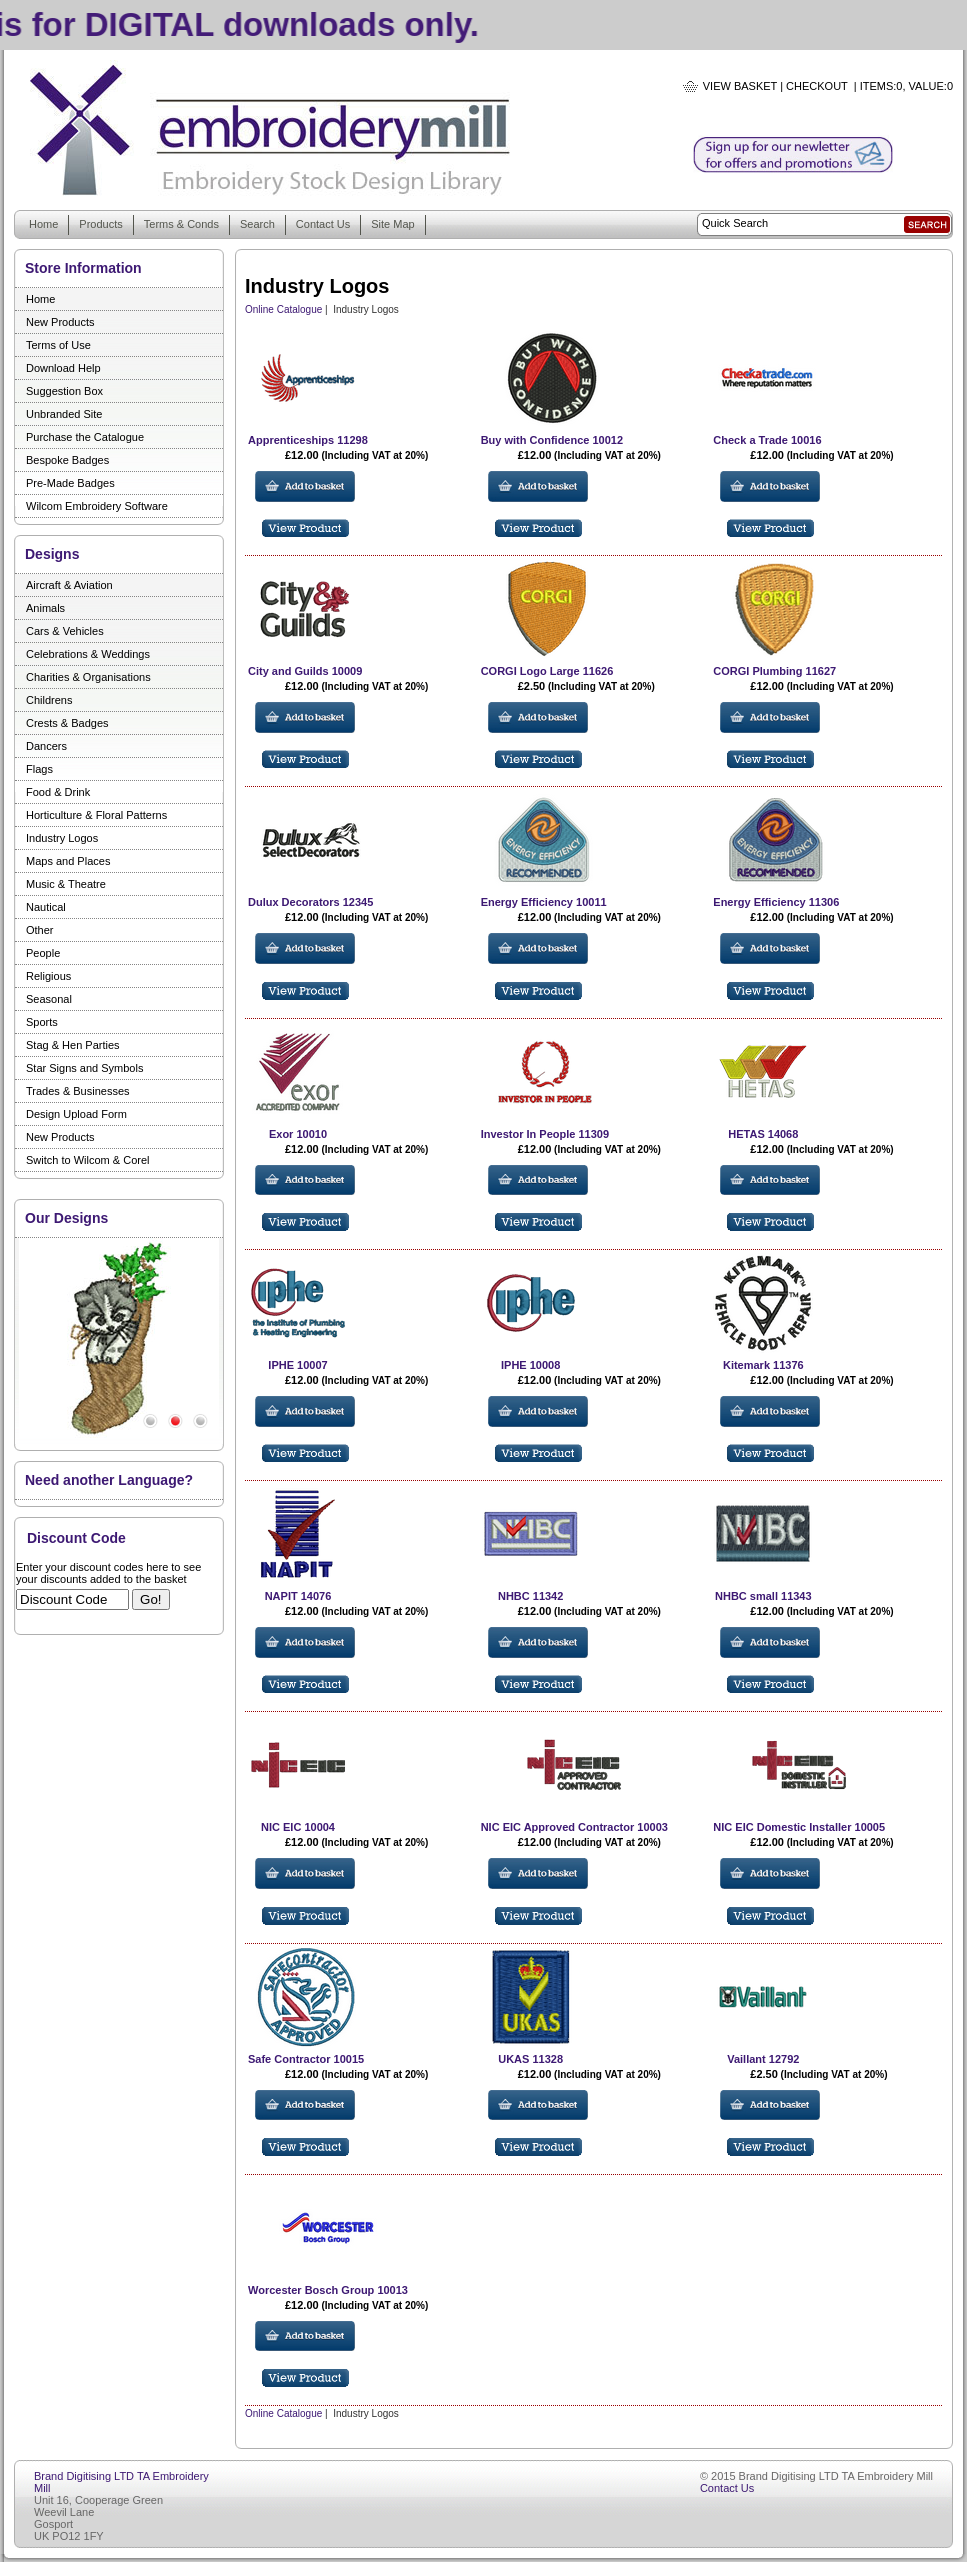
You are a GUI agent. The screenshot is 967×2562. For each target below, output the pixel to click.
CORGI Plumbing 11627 (774, 671)
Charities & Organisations (88, 677)
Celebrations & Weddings (88, 654)
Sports (42, 1022)
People (43, 953)
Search (257, 224)
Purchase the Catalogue (85, 437)
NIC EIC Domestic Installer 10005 (799, 1827)
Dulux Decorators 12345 (310, 902)
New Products (60, 322)
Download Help (63, 368)
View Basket (740, 86)
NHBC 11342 (530, 1596)
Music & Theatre (66, 884)
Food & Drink (58, 792)
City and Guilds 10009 (305, 671)
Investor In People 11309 (545, 1134)
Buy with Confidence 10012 (552, 440)
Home (43, 224)
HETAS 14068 (763, 1134)
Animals (45, 608)
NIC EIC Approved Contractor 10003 (574, 1827)
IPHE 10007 (297, 1365)
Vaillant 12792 (763, 2059)
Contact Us (323, 224)
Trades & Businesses (78, 1091)
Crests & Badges (67, 723)
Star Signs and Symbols (84, 1068)
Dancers (46, 746)
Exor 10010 (298, 1134)
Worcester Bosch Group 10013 (328, 2290)
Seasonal (49, 999)
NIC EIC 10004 (298, 1827)
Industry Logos (62, 838)
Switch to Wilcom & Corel (87, 1160)
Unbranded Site (64, 414)
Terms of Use (58, 345)
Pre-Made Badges (70, 483)
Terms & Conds (181, 224)
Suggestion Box (64, 391)
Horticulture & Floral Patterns (96, 815)
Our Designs (66, 1218)
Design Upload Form (76, 1114)
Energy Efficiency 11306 (776, 902)
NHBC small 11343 (763, 1596)
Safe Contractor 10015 (306, 2059)
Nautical (46, 907)
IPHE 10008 (530, 1365)
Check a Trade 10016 (767, 440)
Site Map (392, 224)
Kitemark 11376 (763, 1365)
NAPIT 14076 (298, 1596)
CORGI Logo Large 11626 (547, 671)
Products (100, 224)
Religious (48, 976)
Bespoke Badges (67, 460)
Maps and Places (68, 861)
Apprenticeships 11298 (308, 440)
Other (40, 930)
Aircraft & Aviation (69, 585)
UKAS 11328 (530, 2059)
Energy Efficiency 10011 (544, 902)
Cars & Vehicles (65, 631)
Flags (39, 769)
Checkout (817, 86)
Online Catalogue (283, 309)
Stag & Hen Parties (73, 1045)
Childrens (49, 700)
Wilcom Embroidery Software (97, 506)
